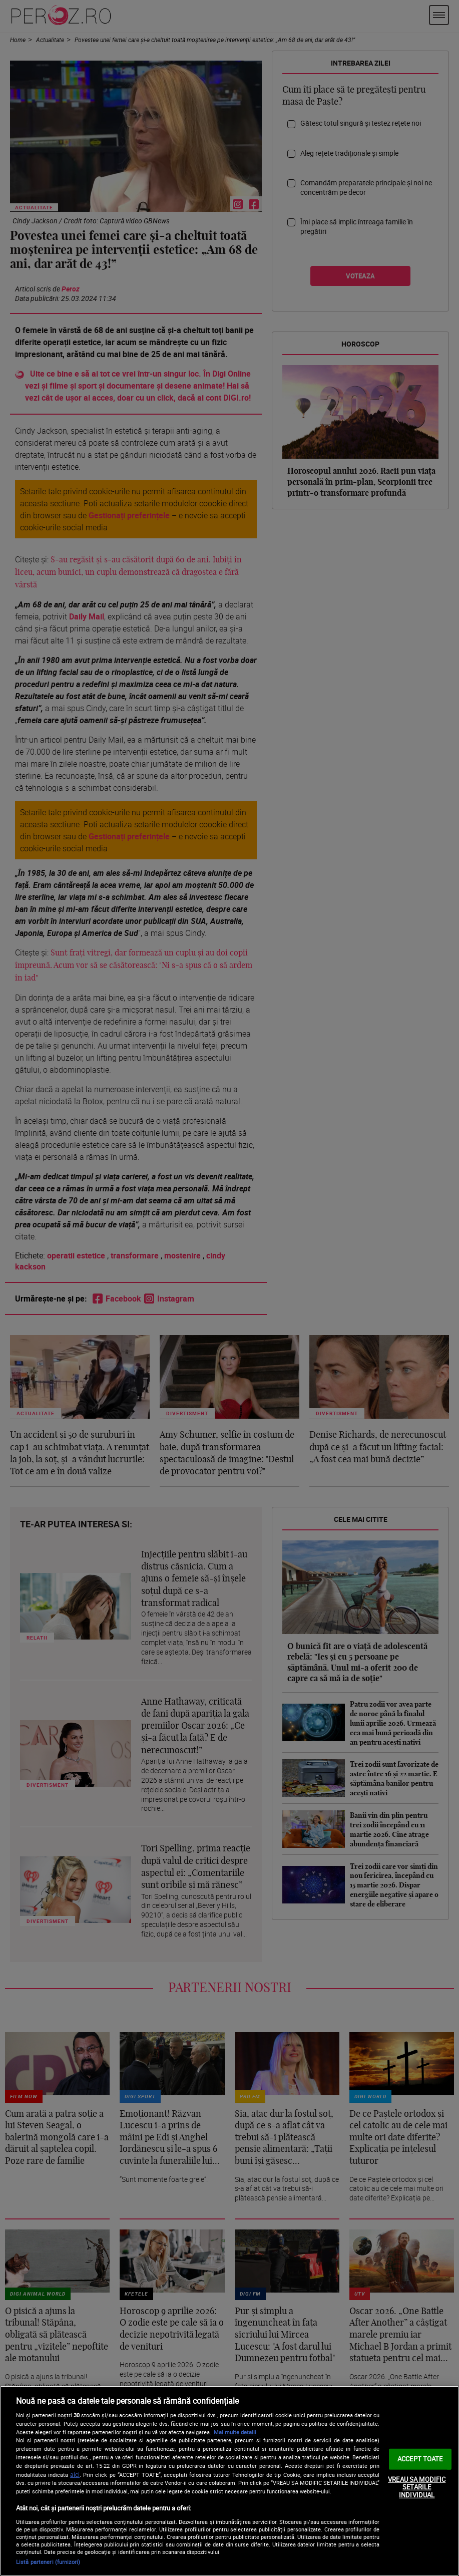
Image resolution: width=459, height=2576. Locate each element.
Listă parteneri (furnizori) (48, 2561)
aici (75, 2474)
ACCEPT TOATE (420, 2458)
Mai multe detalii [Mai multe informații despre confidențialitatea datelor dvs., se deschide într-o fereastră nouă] (235, 2432)
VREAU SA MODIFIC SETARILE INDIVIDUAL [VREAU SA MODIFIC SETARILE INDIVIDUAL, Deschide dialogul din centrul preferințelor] (416, 2486)
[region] (229, 2481)
